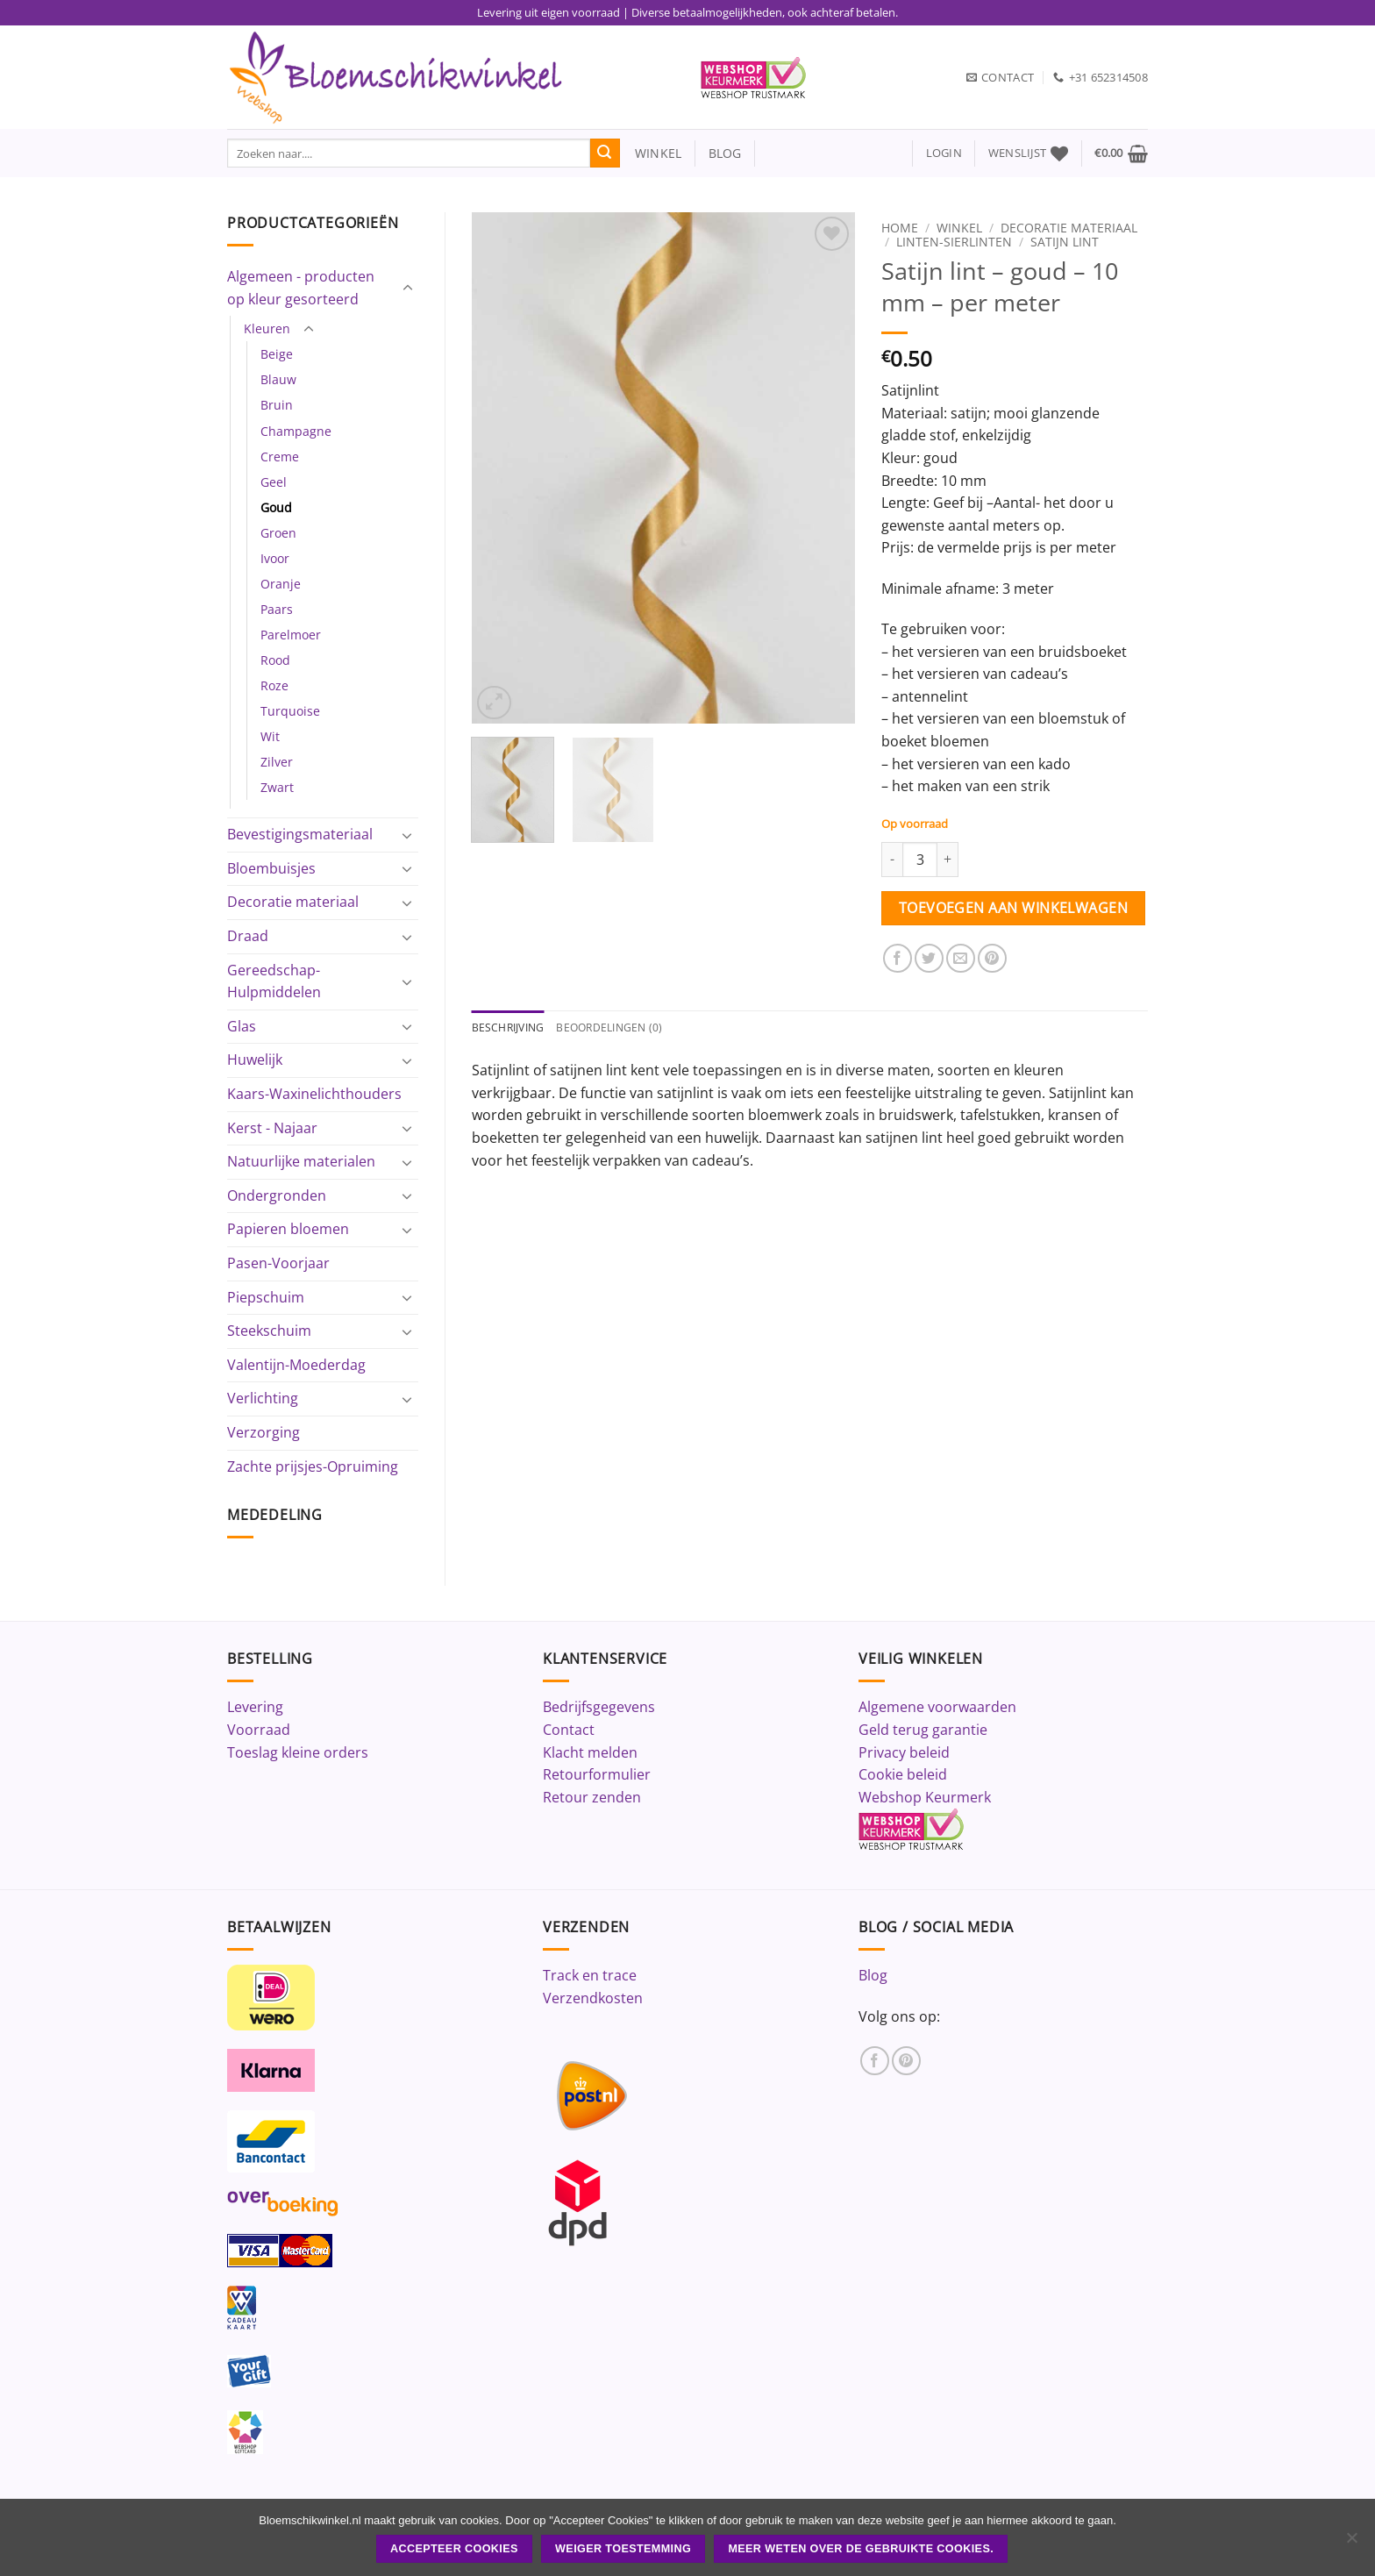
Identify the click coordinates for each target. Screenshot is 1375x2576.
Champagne (295, 431)
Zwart (277, 787)
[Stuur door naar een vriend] (960, 958)
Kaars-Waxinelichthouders (314, 1093)
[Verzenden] (605, 153)
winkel (651, 153)
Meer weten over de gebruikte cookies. (861, 2549)
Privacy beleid (904, 1752)
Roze (274, 685)
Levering (255, 1706)
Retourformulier (597, 1774)
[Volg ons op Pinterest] (906, 2060)
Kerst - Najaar (272, 1128)
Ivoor (274, 558)
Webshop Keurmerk (924, 1797)
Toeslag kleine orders (297, 1752)
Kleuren (267, 328)
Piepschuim (265, 1297)
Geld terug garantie (922, 1729)
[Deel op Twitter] (929, 958)
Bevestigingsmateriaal (300, 834)
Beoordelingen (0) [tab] (618, 1028)
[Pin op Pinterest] (992, 958)
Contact (569, 1729)
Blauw (278, 379)
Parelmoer (290, 634)
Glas (241, 1026)
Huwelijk (254, 1059)
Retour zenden (592, 1797)
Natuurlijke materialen (301, 1161)
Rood (275, 660)
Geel (273, 482)
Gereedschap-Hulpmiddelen (274, 981)
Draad (247, 935)
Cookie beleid (902, 1774)
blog (725, 153)
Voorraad (258, 1729)
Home (899, 227)
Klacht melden (590, 1752)
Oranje (280, 583)
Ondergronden (276, 1195)
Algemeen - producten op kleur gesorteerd (300, 288)
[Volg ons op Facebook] (874, 2060)
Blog (872, 1975)
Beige (276, 354)
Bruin (276, 404)
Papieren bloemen (288, 1228)
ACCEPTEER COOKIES (454, 2549)
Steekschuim (269, 1330)
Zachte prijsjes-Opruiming (312, 1466)
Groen (278, 532)
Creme (279, 456)
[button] (944, 153)
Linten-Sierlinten (954, 241)
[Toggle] (407, 288)
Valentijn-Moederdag (296, 1364)
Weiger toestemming (623, 2549)
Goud (276, 507)
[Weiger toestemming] (1351, 2543)
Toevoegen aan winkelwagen (1014, 907)
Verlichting (262, 1398)
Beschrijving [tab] (511, 1028)
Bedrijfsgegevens (599, 1706)
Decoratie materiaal (293, 901)
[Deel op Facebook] (897, 958)
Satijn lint (1064, 241)
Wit (270, 736)
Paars (276, 609)
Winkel (959, 227)
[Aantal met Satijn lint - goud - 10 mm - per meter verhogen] (947, 859)
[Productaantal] (919, 859)
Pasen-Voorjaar (278, 1263)
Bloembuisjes (271, 868)
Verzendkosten (593, 1998)
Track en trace (590, 1975)
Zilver (276, 761)
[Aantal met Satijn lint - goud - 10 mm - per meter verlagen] (891, 859)
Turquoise (290, 711)
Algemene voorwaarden (937, 1706)
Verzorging (263, 1432)
